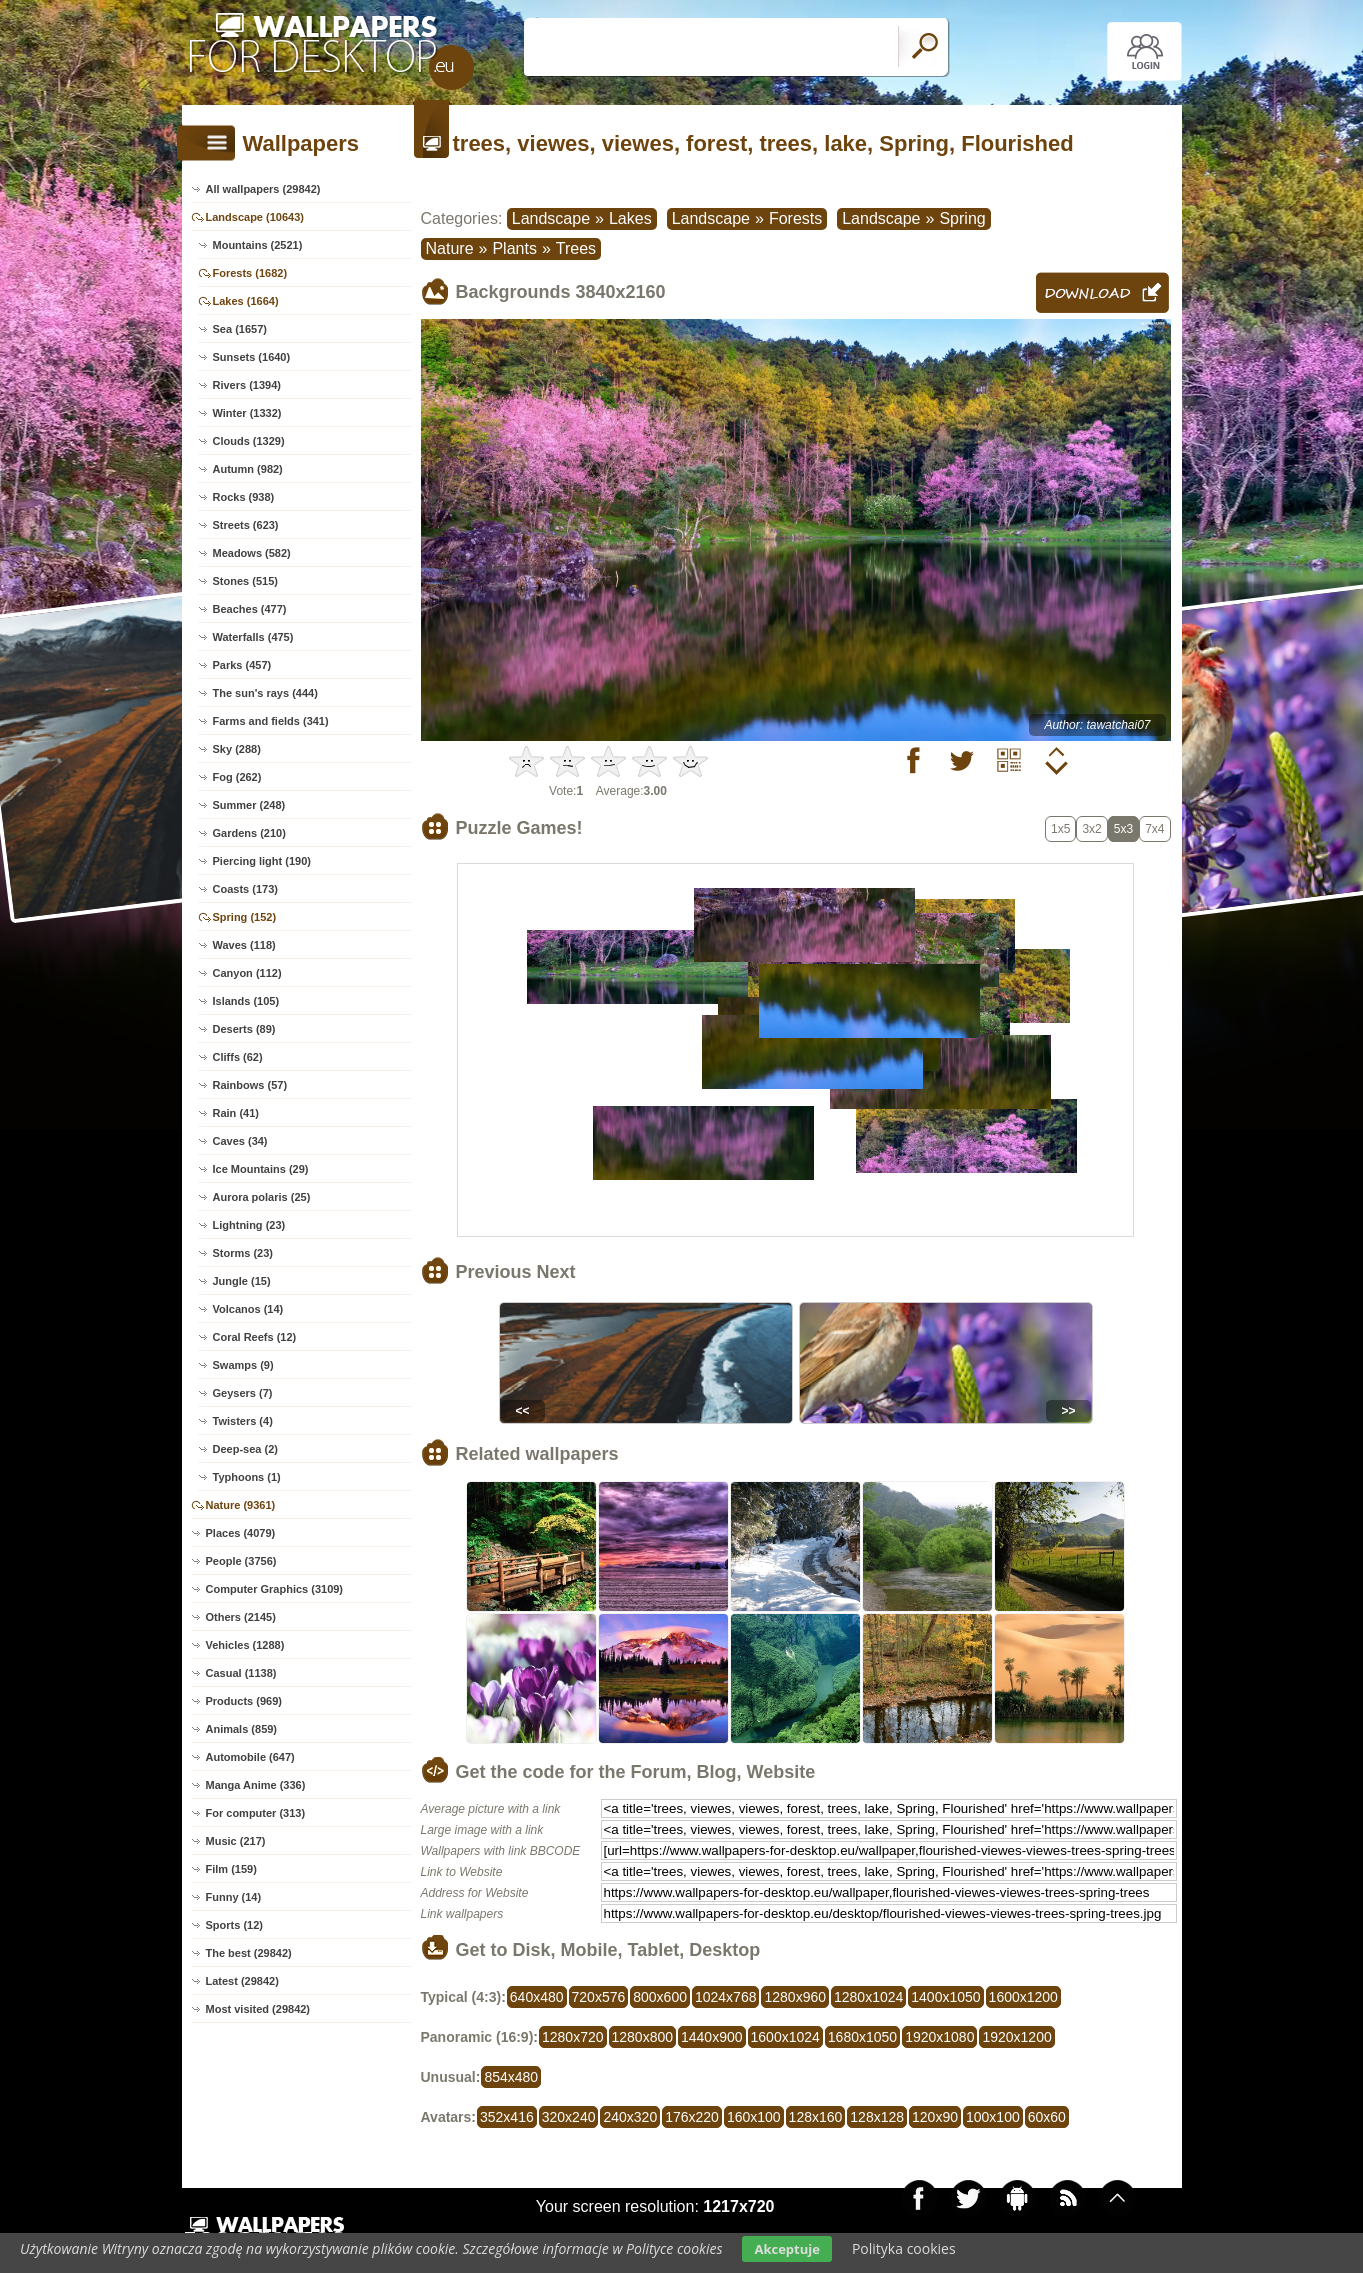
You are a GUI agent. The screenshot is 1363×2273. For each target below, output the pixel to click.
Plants (514, 248)
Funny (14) (234, 1897)
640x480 (537, 1997)
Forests (795, 218)
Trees (576, 248)
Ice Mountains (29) (261, 1169)
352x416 (507, 2117)
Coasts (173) (245, 889)
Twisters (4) (243, 1421)
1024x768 (726, 1997)
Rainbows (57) (250, 1085)
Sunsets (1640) (252, 357)
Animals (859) (242, 1729)
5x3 (1123, 829)
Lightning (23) (249, 1225)
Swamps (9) (243, 1365)
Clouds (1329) (249, 441)
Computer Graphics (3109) (275, 1589)
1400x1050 (945, 1997)
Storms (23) (243, 1253)
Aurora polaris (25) (262, 1197)
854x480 (511, 2077)
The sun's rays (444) (265, 693)
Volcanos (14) (248, 1309)
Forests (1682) (250, 273)
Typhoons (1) (247, 1477)
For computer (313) (256, 1813)
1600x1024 (785, 2037)
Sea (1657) (240, 329)
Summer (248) (249, 805)
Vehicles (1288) (245, 1645)
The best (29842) (249, 1953)
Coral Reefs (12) (255, 1337)
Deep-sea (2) (245, 1449)
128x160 (816, 2117)
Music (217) (236, 1841)
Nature (450, 248)
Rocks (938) (244, 497)
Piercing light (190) (262, 861)
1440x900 (712, 2037)
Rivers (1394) (247, 385)
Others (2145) (241, 1617)
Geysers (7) (243, 1393)
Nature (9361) (241, 1505)
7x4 (1154, 829)
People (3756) (241, 1561)
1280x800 (643, 2037)
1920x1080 (939, 2037)
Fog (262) (237, 777)
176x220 (692, 2117)
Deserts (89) (244, 1029)
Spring (962, 218)
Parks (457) (242, 665)
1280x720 (573, 2037)
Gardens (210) (249, 833)
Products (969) (244, 1701)
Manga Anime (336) (256, 1785)
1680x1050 (862, 2037)
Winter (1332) (247, 413)
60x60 (1047, 2117)
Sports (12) (234, 1925)
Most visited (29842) (258, 2009)
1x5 (1060, 829)
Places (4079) (241, 1533)
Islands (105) (246, 1001)
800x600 (660, 1997)
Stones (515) (245, 581)
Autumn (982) (248, 469)
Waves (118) (244, 945)
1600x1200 (1023, 1997)
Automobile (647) (250, 1757)
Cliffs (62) (238, 1057)
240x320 (630, 2117)
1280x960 (795, 1997)
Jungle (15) (242, 1281)
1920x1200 (1016, 2037)
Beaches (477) (250, 609)
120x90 (935, 2117)
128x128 (877, 2117)
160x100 (754, 2117)
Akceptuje (786, 2249)
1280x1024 (868, 1997)
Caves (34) (240, 1141)
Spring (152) (245, 917)
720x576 (599, 1997)
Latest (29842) (242, 1981)
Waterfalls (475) (253, 637)
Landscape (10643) (255, 217)
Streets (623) (246, 525)
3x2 (1091, 829)
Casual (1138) (241, 1673)
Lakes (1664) (246, 301)
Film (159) (231, 1869)
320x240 (569, 2117)
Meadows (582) (252, 553)
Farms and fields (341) (271, 721)
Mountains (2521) (258, 245)
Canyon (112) (247, 973)
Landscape (551, 218)
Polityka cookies (904, 2248)
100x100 (993, 2117)
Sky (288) (237, 749)
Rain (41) (236, 1113)
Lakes (630, 218)
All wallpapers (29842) (263, 189)
